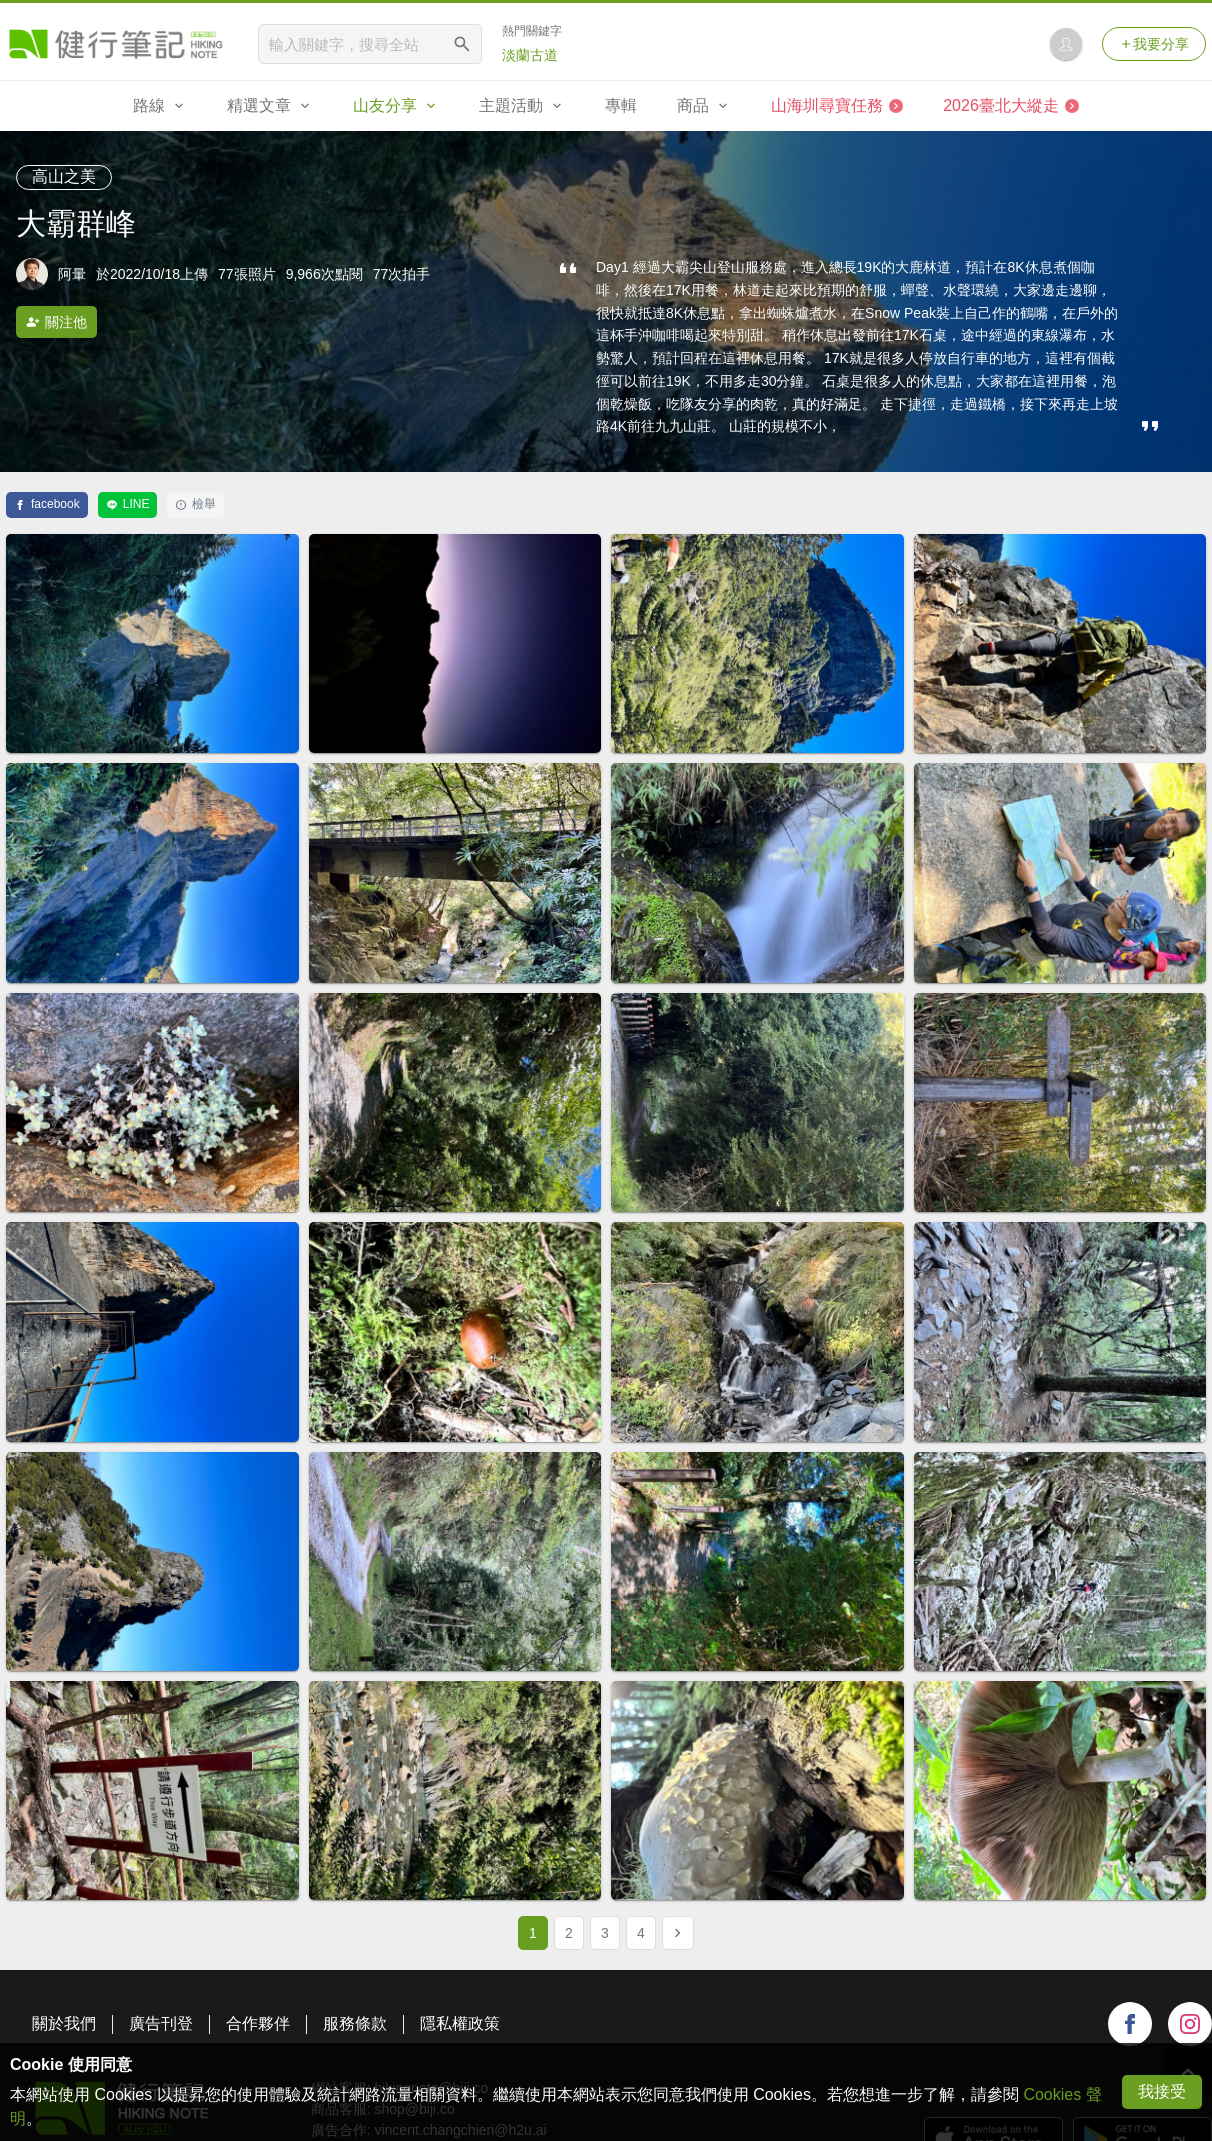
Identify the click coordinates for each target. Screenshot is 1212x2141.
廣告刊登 (161, 2023)
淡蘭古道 (530, 55)
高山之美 (64, 176)
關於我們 (64, 2023)
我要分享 (1154, 44)
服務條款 (355, 2023)
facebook (47, 504)
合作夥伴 (258, 2023)
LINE (128, 504)
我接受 (1162, 2091)
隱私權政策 (460, 2023)
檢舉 (195, 504)
